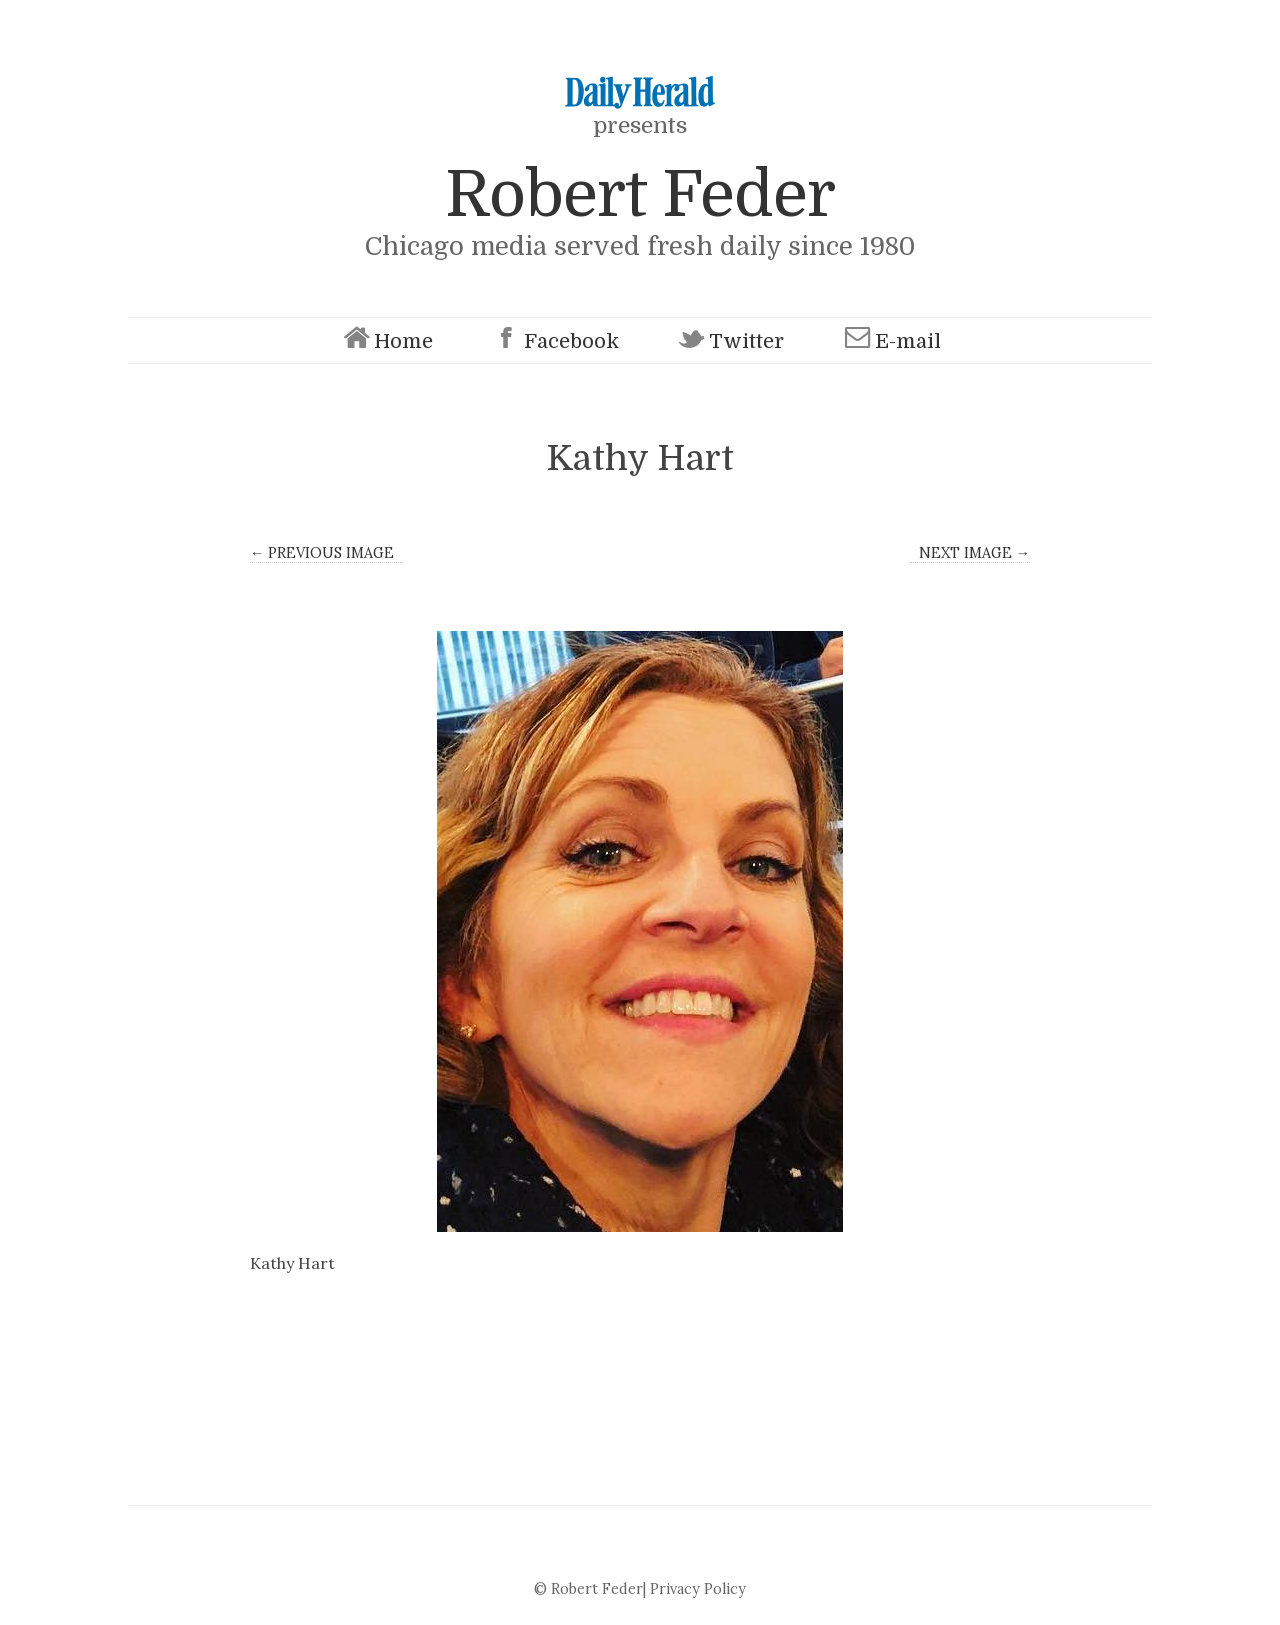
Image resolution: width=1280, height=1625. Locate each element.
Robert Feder (640, 194)
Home (386, 340)
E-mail (890, 340)
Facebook (554, 340)
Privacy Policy (698, 1589)
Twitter (729, 340)
